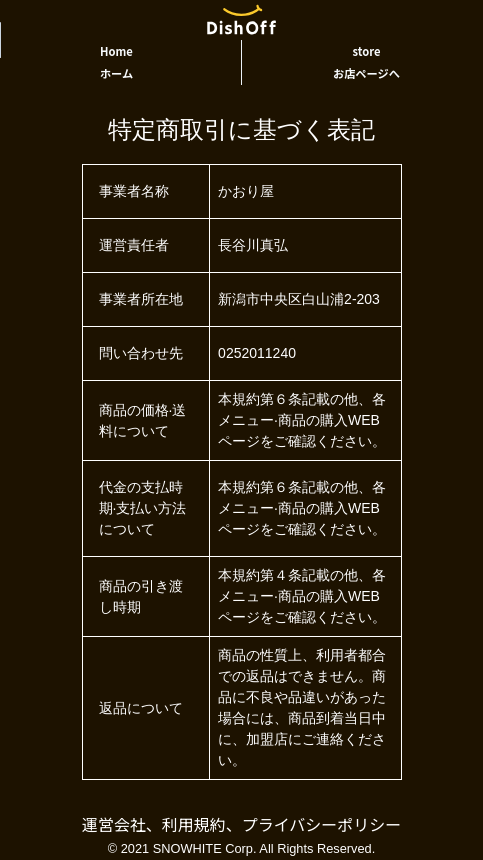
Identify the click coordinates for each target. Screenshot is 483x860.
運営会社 (114, 824)
